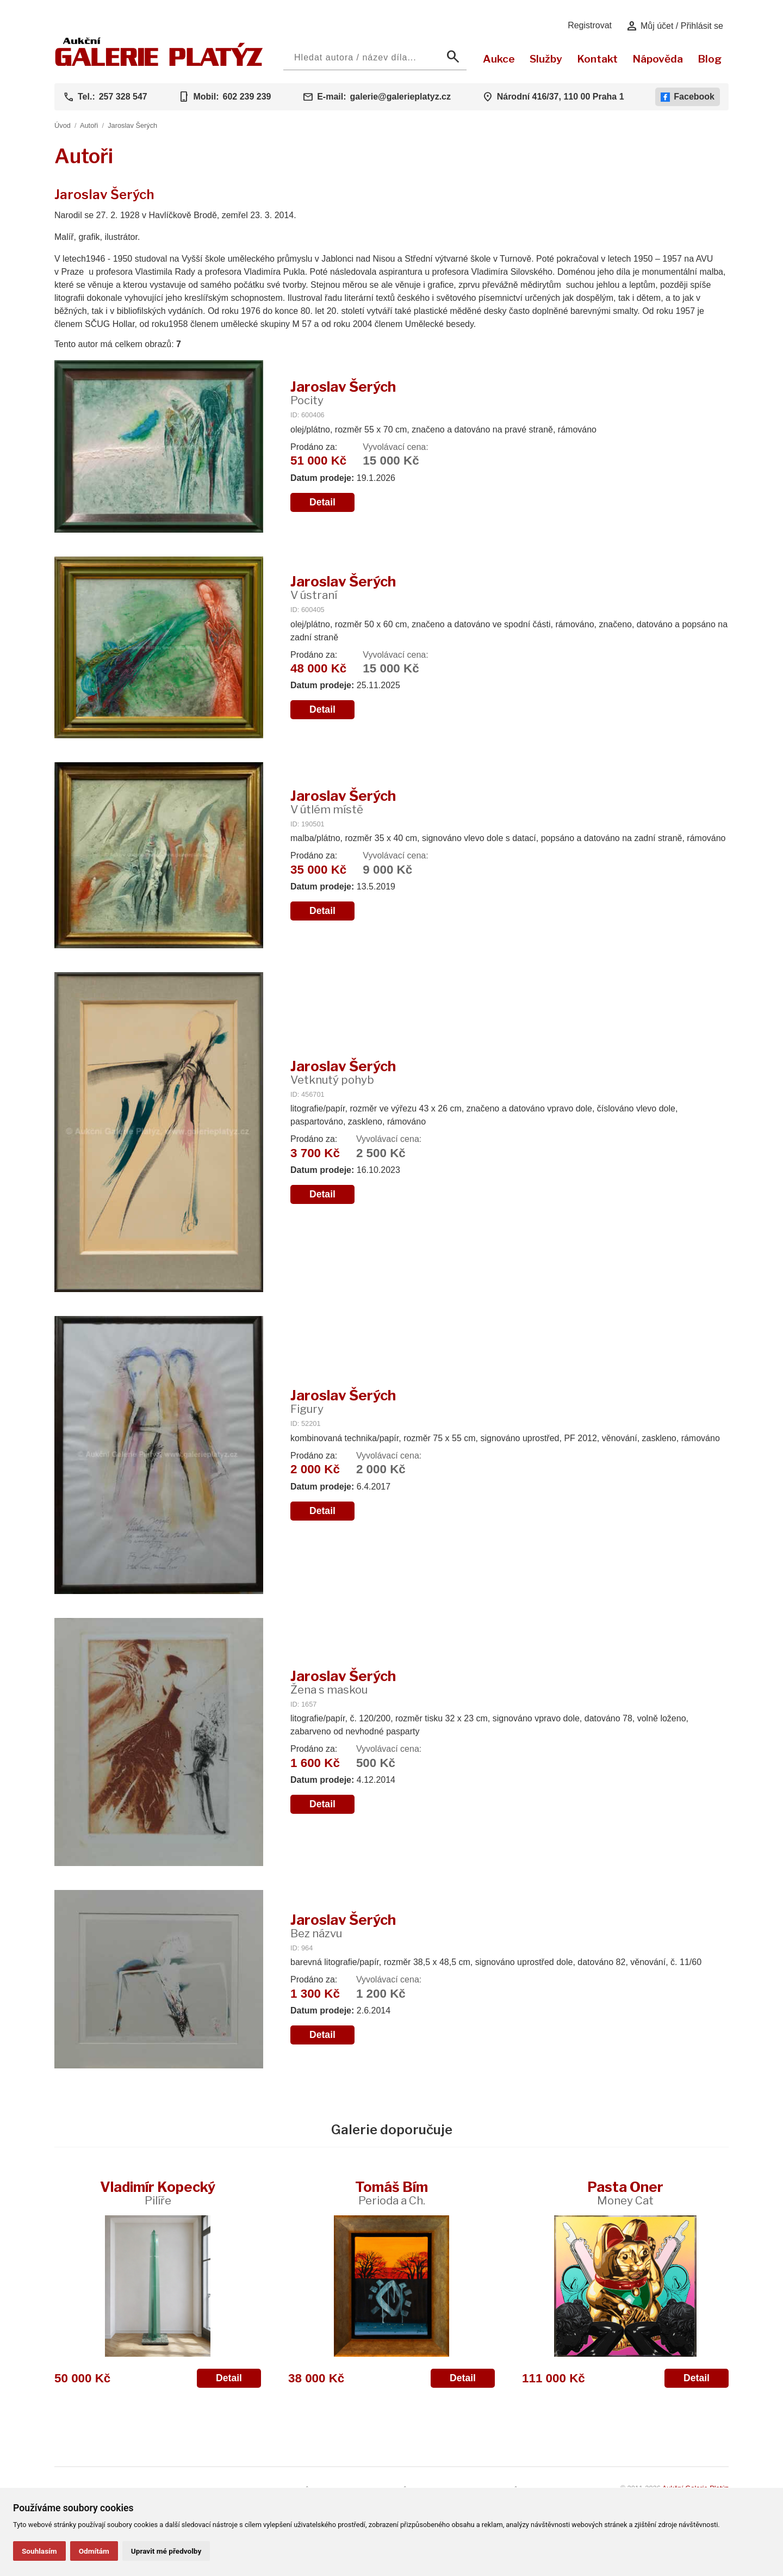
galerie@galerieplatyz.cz (400, 96)
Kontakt (597, 58)
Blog (710, 58)
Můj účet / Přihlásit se (674, 26)
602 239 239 (246, 96)
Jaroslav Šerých (132, 125)
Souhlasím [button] (39, 2551)
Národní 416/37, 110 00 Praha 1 (560, 96)
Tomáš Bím (391, 2192)
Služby (546, 58)
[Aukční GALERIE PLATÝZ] (159, 63)
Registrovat (590, 25)
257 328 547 (123, 96)
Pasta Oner (625, 2192)
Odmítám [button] (94, 2551)
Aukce (499, 58)
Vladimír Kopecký (157, 2192)
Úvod (62, 125)
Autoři (89, 125)
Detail (322, 502)
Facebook (687, 97)
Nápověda (657, 58)
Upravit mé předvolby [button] (166, 2551)
